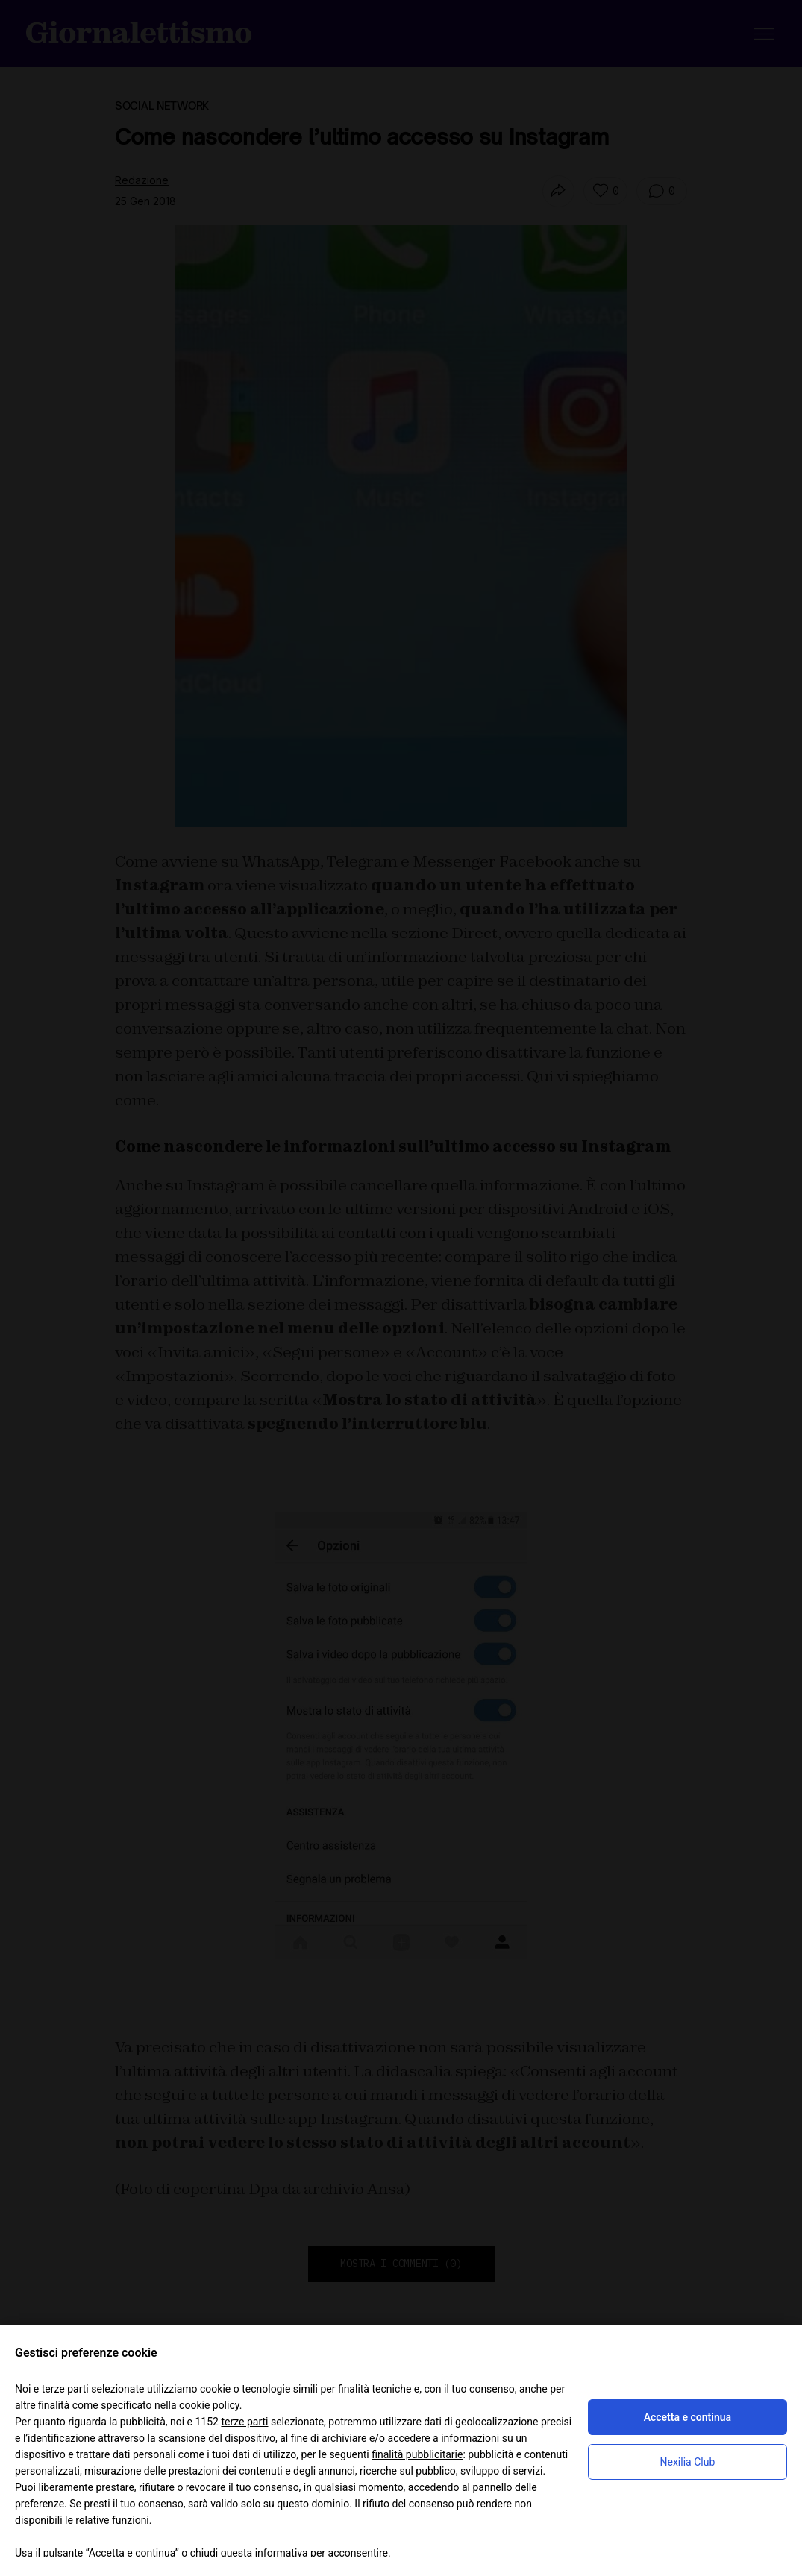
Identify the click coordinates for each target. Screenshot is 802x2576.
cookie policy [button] (209, 2405)
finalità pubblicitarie (417, 2454)
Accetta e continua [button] (687, 2417)
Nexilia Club (687, 2462)
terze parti (244, 2422)
